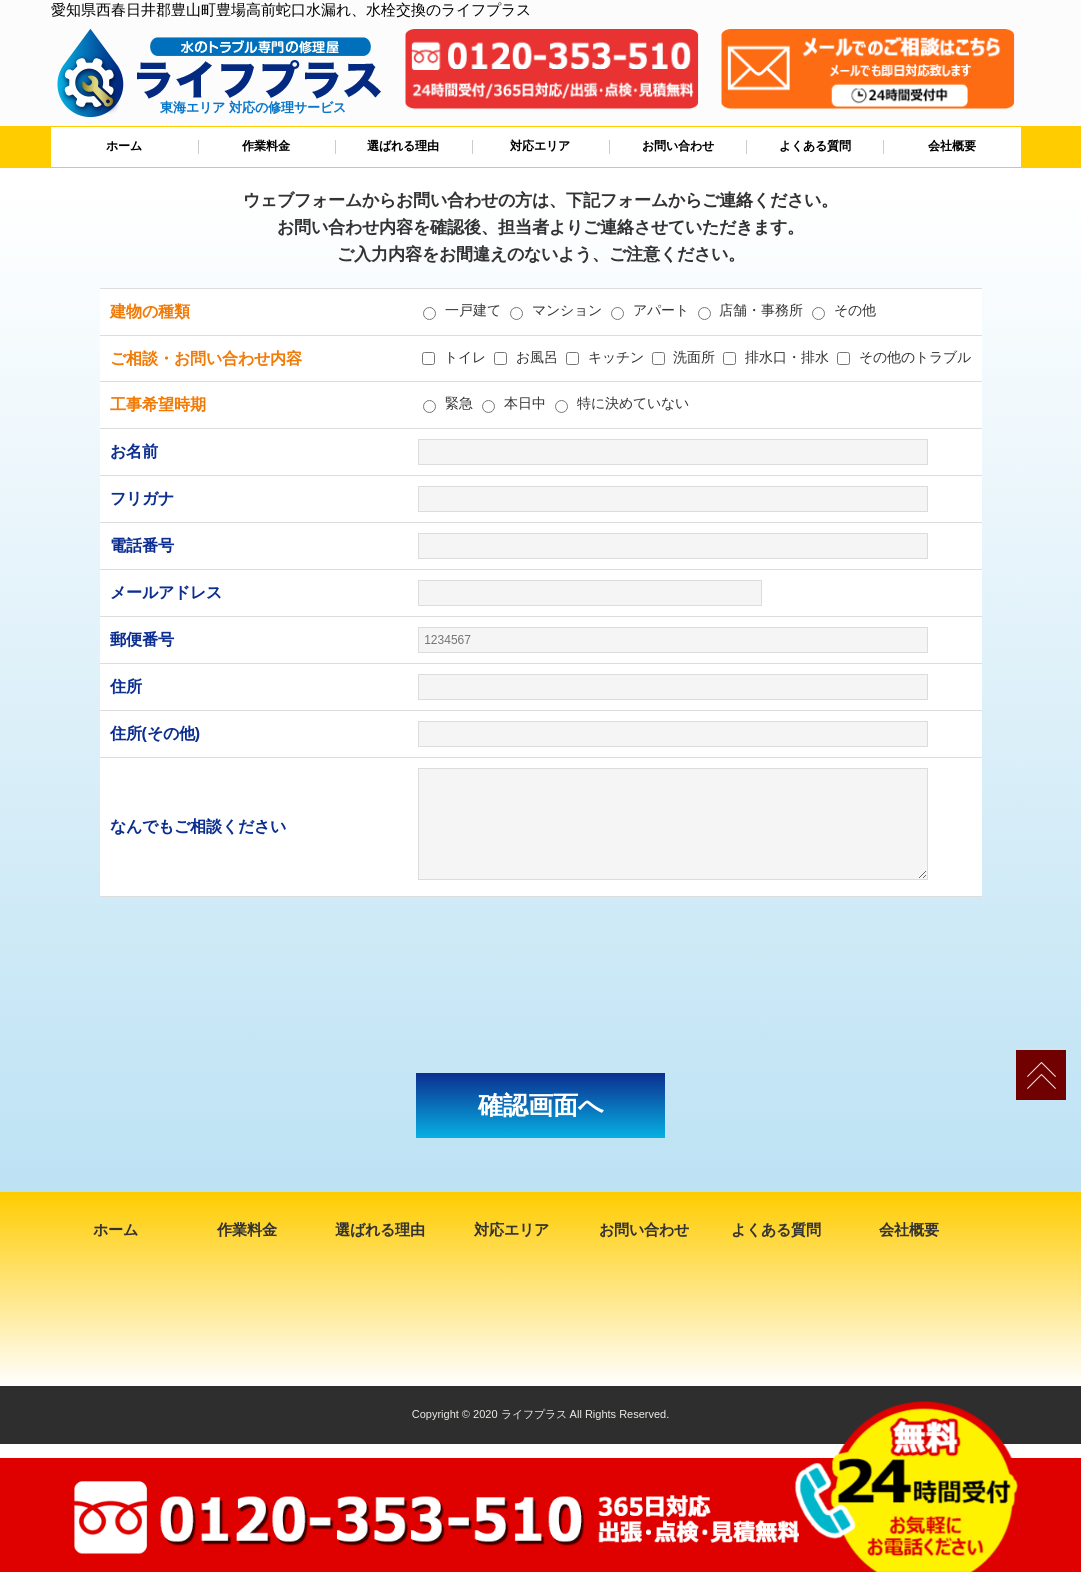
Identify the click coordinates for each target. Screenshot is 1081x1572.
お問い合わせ (678, 146)
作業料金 (266, 146)
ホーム (124, 146)
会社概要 (952, 146)
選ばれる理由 (403, 146)
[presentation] (541, 985)
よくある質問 (815, 146)
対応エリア (540, 146)
